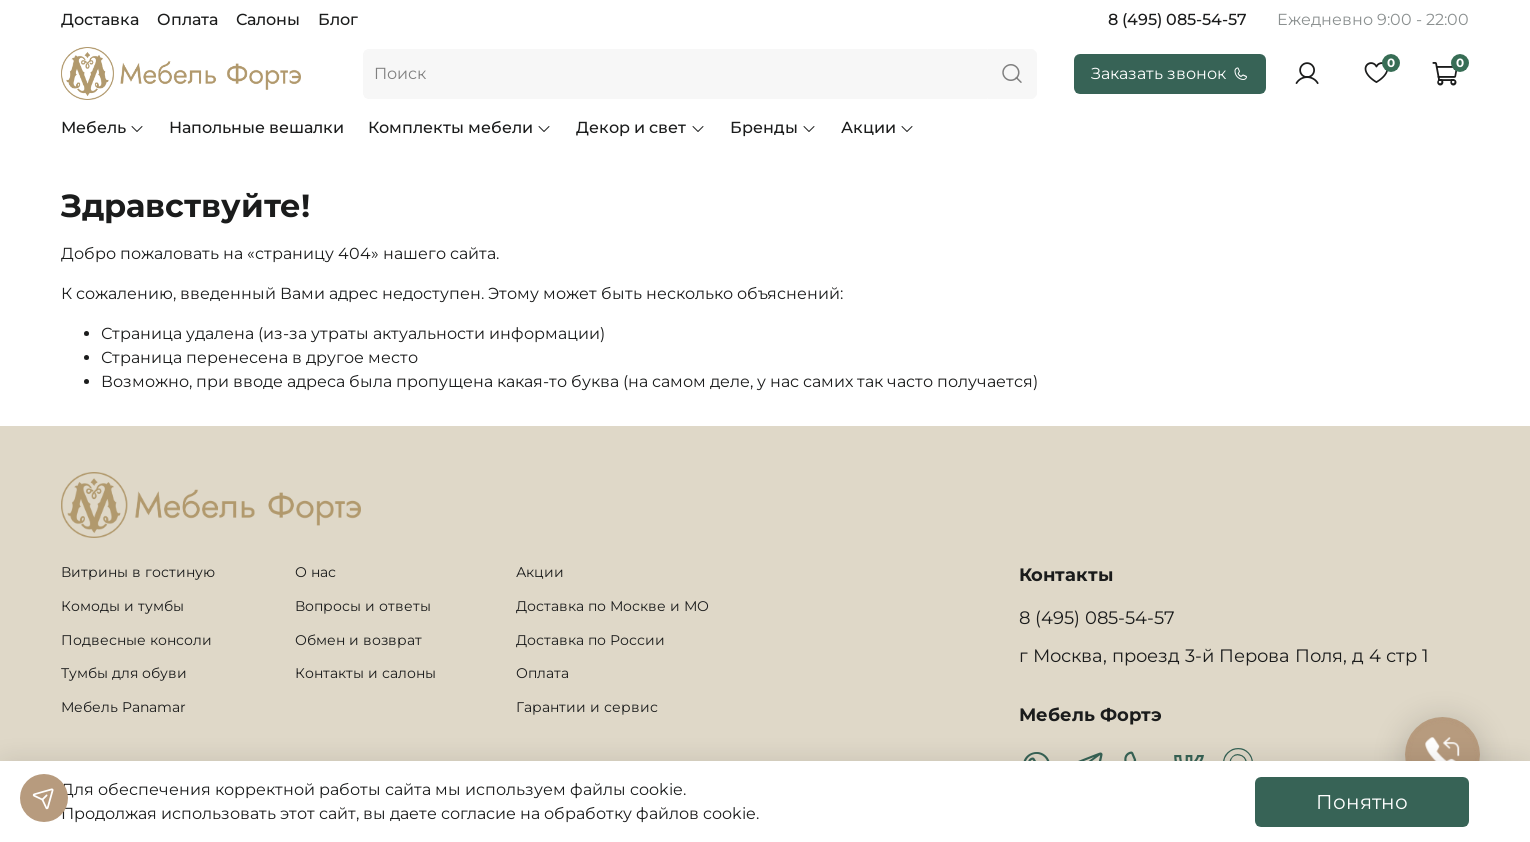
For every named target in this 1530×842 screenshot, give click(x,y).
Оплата (187, 19)
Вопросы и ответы (363, 606)
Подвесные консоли (136, 640)
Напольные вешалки (256, 127)
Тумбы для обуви (124, 673)
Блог (338, 19)
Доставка (100, 19)
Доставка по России (590, 640)
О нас (315, 572)
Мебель (103, 127)
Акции (878, 127)
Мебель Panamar (123, 707)
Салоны (268, 19)
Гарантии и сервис (587, 707)
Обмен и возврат (358, 640)
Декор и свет (640, 127)
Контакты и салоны (365, 673)
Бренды (773, 127)
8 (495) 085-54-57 (1177, 19)
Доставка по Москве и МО (612, 606)
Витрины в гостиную (138, 572)
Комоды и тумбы (122, 606)
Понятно (1362, 802)
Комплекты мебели (460, 127)
